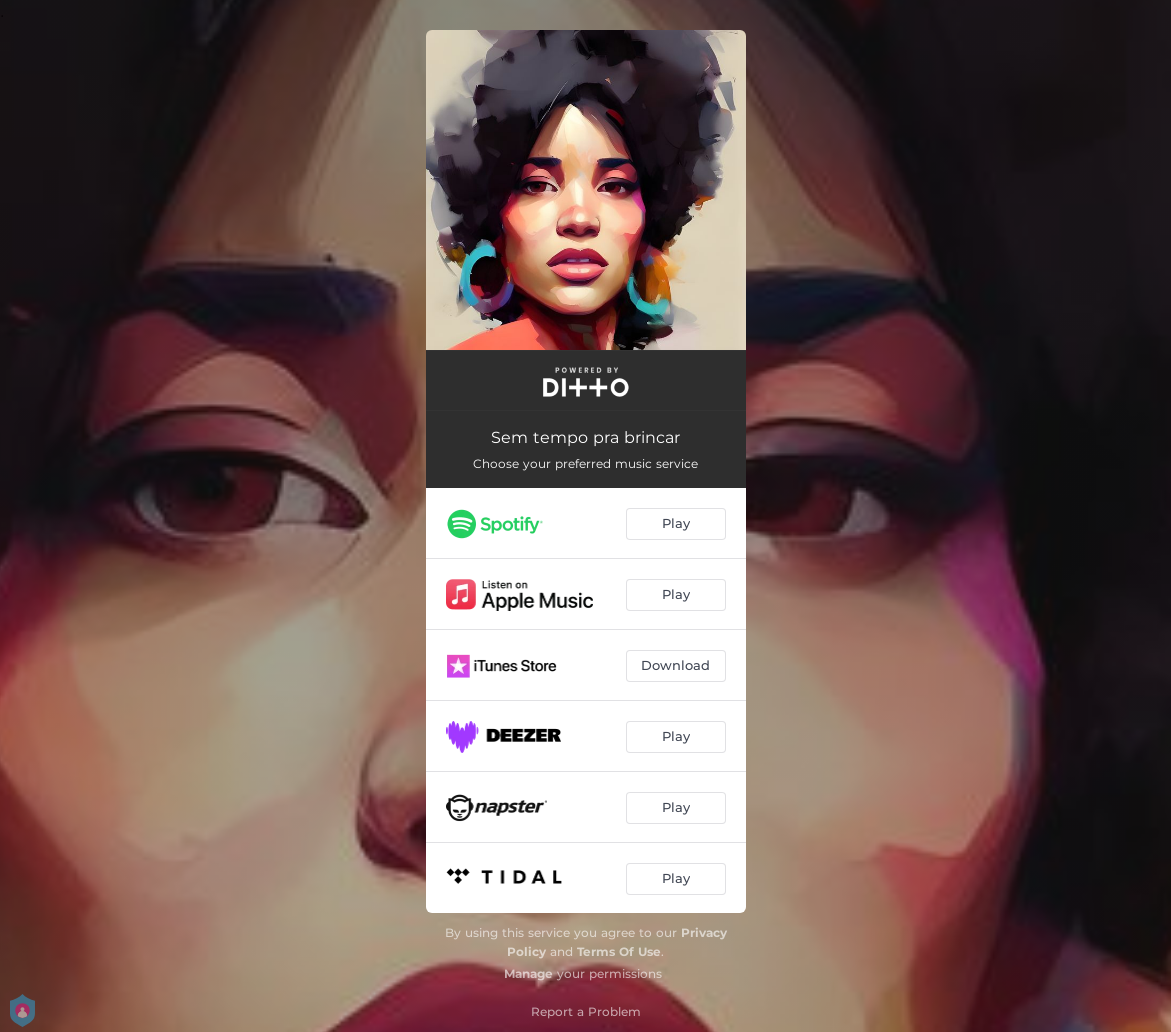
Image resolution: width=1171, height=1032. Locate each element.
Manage (528, 973)
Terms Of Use (619, 951)
